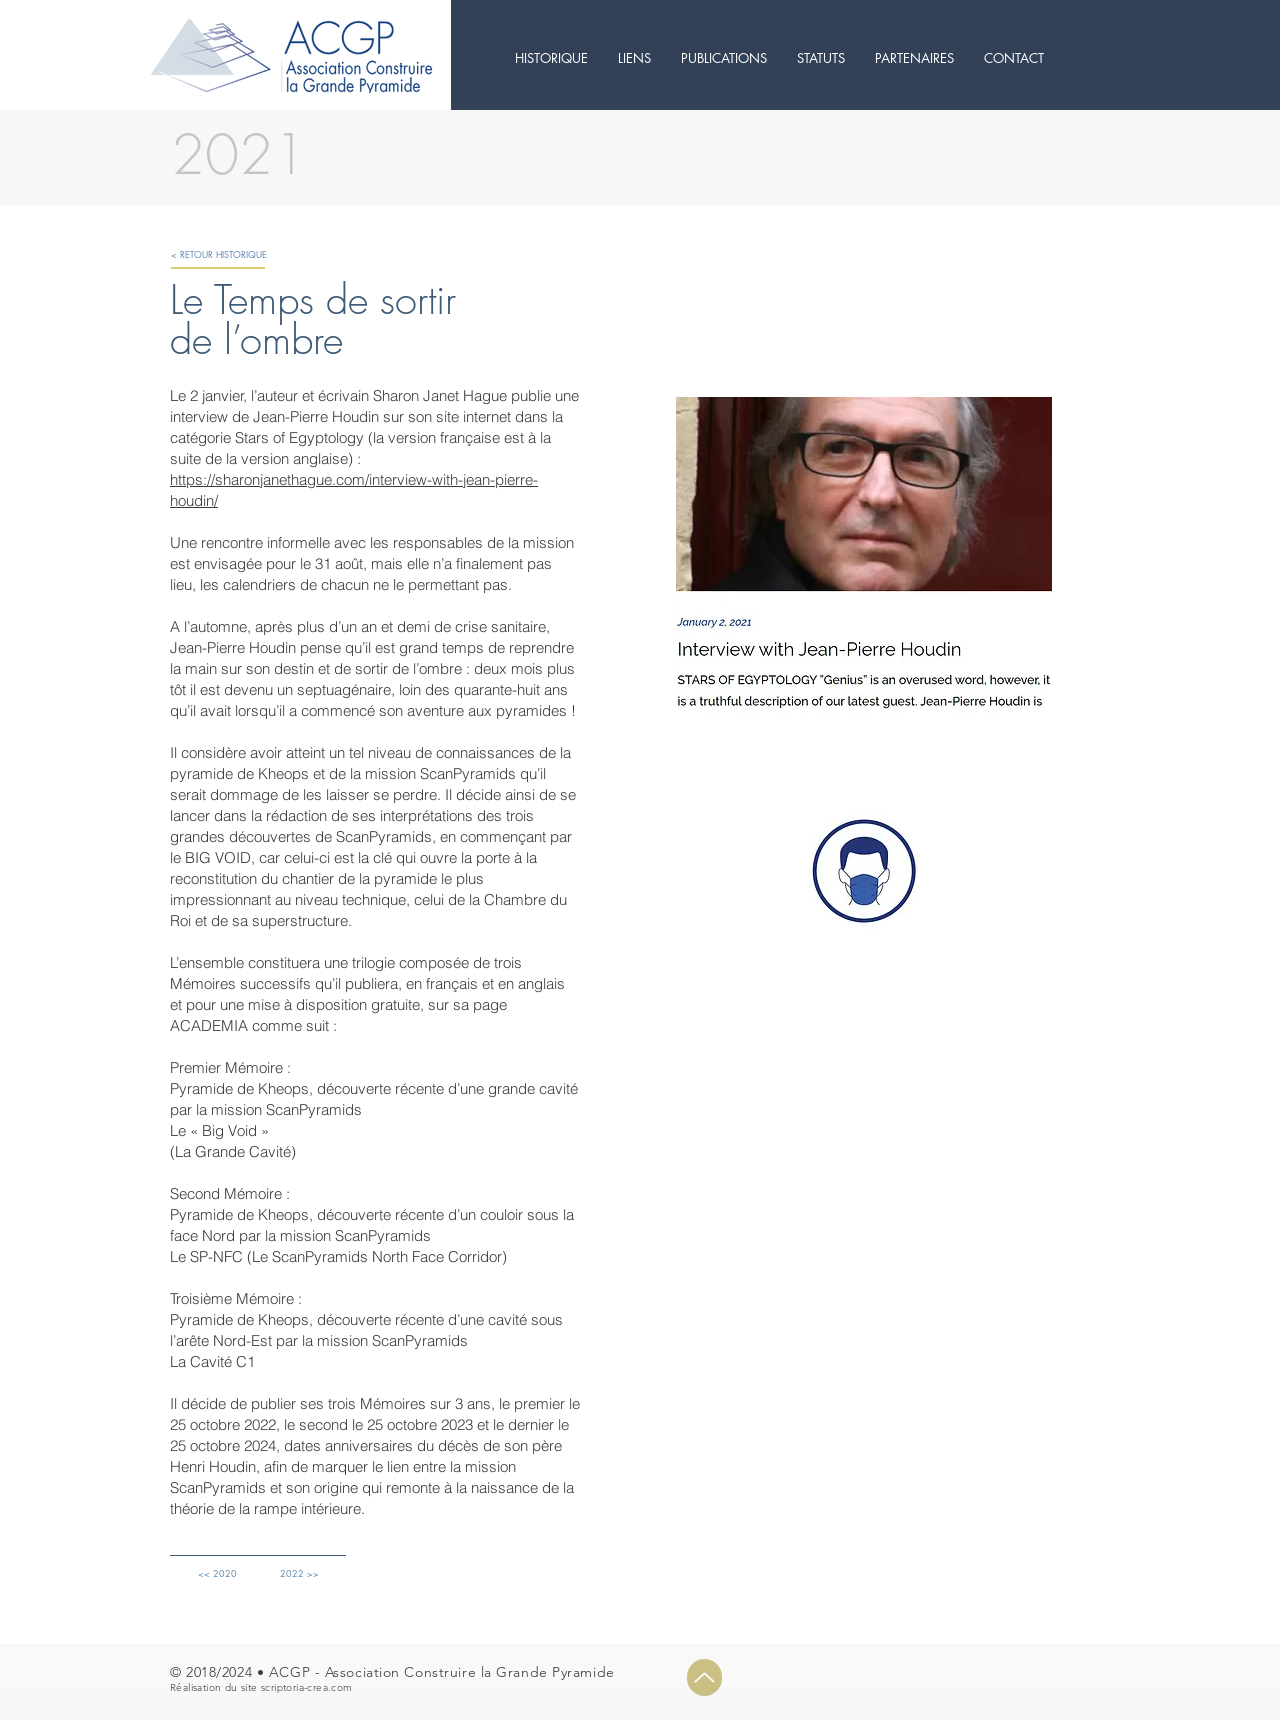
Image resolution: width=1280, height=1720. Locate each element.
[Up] (704, 1677)
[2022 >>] (299, 1573)
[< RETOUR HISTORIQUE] (219, 254)
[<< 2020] (217, 1573)
